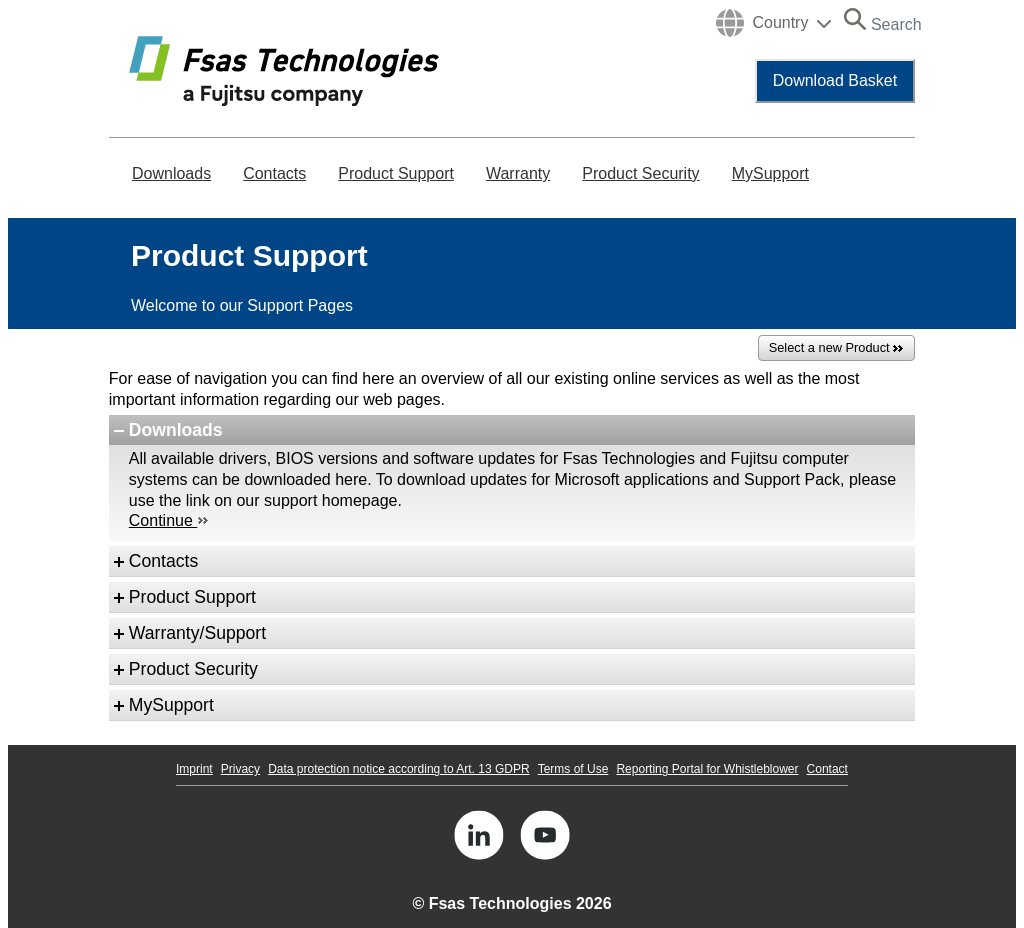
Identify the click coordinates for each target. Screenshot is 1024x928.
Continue (169, 520)
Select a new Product (836, 348)
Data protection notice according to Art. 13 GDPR (398, 769)
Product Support (396, 173)
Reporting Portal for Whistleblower (707, 769)
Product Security (640, 173)
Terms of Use (573, 769)
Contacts (274, 173)
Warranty (518, 173)
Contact (827, 769)
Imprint (194, 769)
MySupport (770, 173)
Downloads (171, 173)
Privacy (240, 769)
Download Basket (835, 80)
